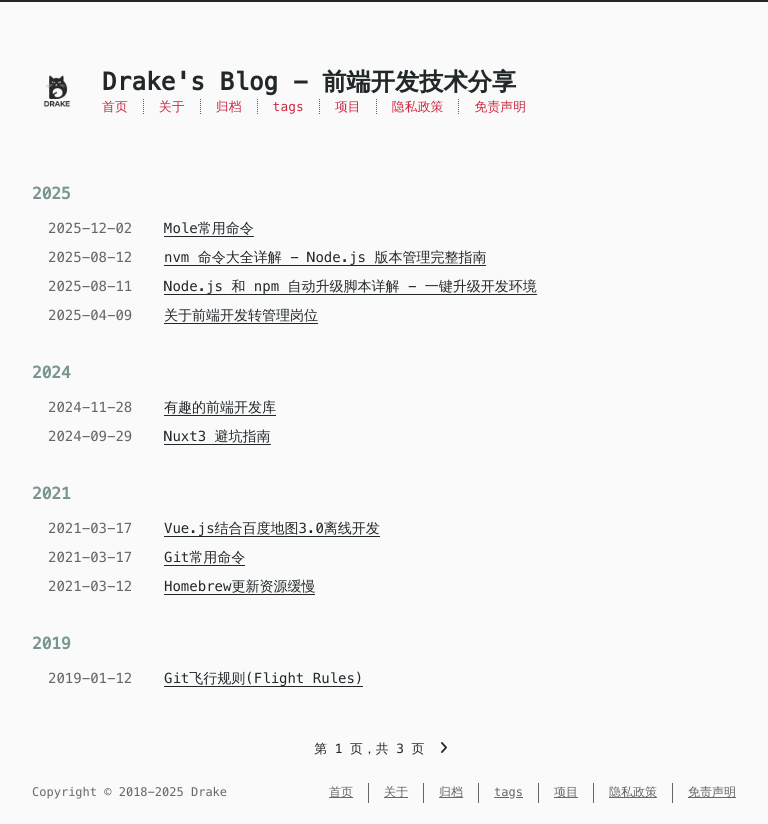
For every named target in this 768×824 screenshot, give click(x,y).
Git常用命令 (204, 557)
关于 (172, 106)
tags (288, 106)
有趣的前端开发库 (220, 407)
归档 (229, 106)
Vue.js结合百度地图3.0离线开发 (272, 528)
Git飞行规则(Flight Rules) (263, 678)
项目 (348, 106)
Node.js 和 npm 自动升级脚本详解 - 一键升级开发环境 (350, 286)
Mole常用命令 (209, 228)
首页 (115, 106)
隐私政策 (418, 106)
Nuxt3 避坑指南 (217, 436)
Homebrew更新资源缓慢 (239, 586)
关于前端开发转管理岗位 (241, 315)
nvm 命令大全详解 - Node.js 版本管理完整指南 (325, 257)
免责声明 (500, 106)
